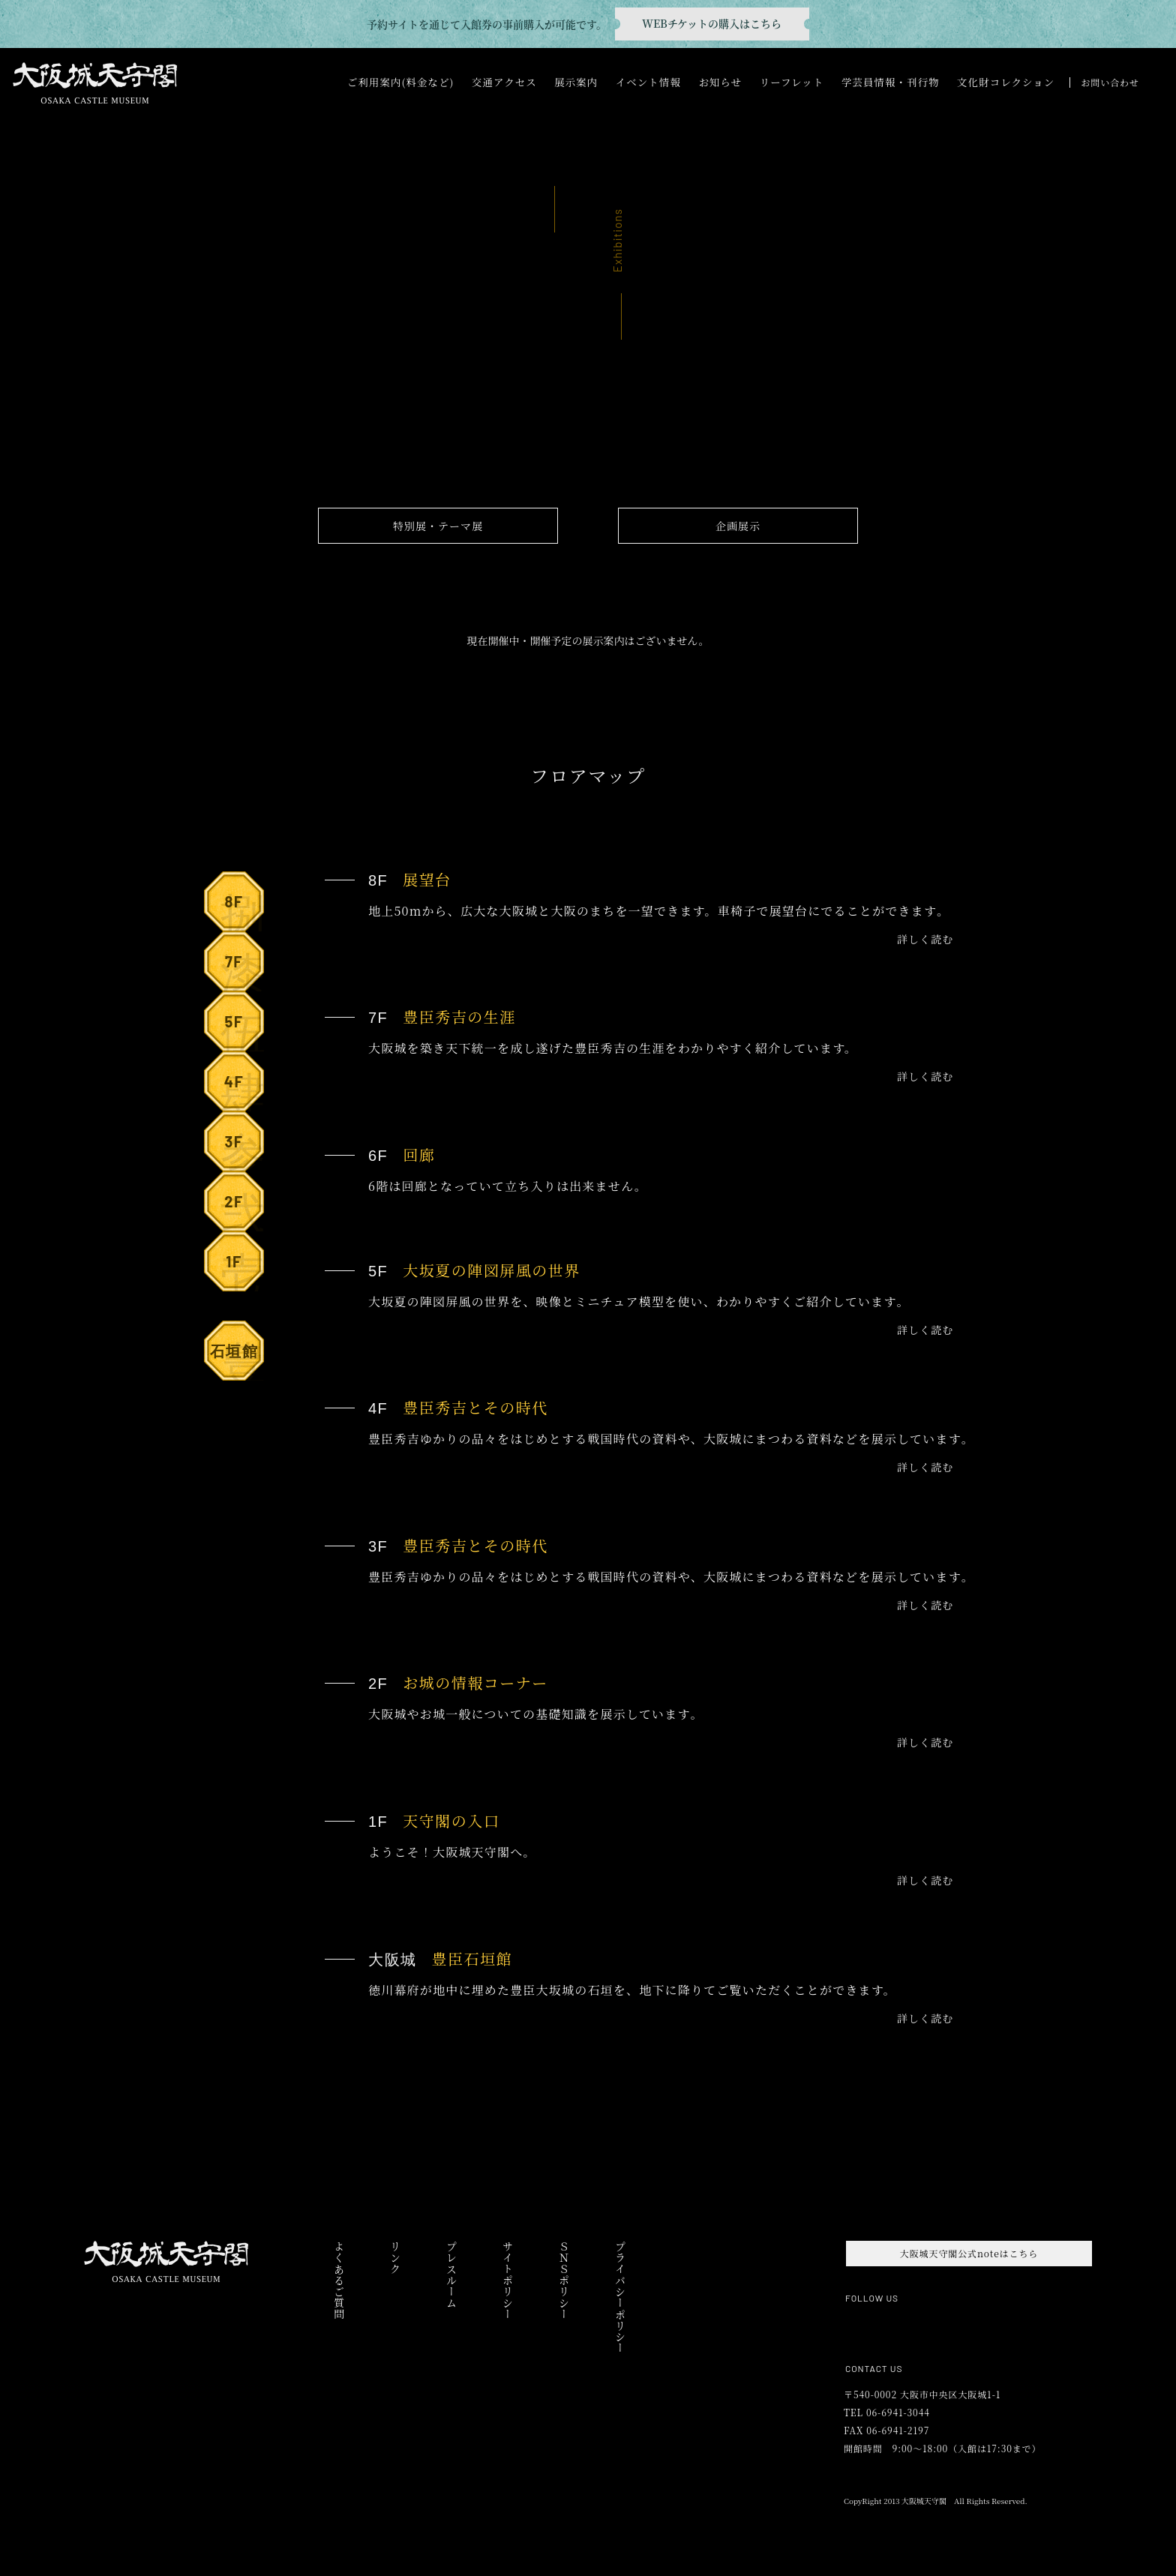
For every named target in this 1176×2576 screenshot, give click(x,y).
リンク (395, 2258)
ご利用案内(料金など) (400, 81)
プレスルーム (451, 2274)
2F (242, 1208)
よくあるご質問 (339, 2280)
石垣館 (237, 1357)
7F (242, 968)
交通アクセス (504, 81)
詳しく (925, 939)
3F (242, 1148)
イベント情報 (648, 81)
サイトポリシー (507, 2280)
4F (242, 1088)
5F (242, 1028)
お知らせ (720, 81)
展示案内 (576, 81)
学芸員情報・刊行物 (891, 81)
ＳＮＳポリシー (563, 2280)
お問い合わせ (1109, 82)
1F (242, 1268)
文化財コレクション (1005, 81)
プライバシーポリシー (620, 2297)
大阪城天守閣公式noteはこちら (969, 2253)
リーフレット (792, 81)
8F (242, 908)
